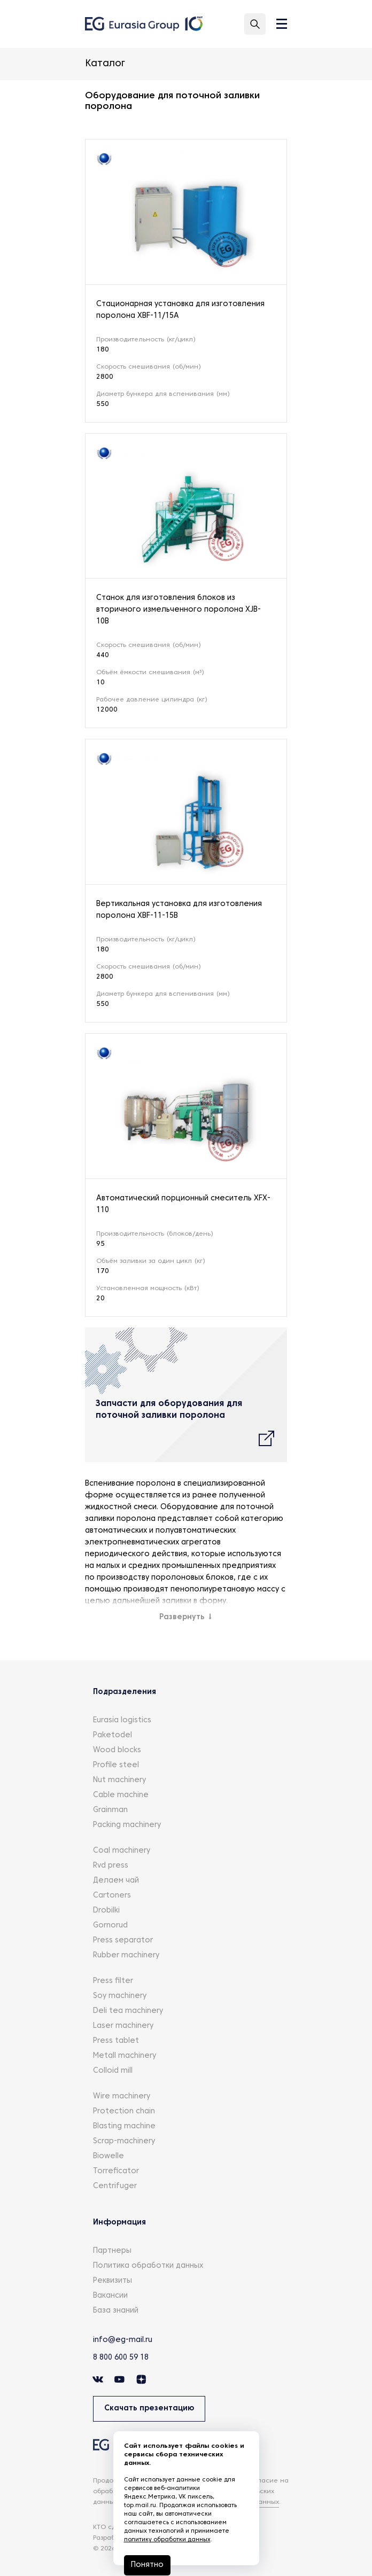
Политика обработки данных (148, 2265)
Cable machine (121, 1795)
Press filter (113, 1981)
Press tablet (116, 2041)
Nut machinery (119, 1780)
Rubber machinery (126, 1955)
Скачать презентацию (149, 2408)
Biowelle (108, 2156)
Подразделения (124, 1692)
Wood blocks (117, 1750)
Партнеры (112, 2250)
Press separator (123, 1940)
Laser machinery (123, 2026)
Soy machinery (119, 1996)
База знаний (115, 2310)
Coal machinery (121, 1850)
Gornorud (110, 1925)
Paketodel (112, 1735)
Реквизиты (112, 2280)
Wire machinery (121, 2096)
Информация (119, 2222)
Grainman (110, 1810)
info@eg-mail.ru (122, 2340)
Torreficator (116, 2171)
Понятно (147, 2565)
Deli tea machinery (128, 2011)
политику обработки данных (167, 2539)
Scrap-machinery (124, 2141)
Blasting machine (124, 2126)
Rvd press (110, 1865)
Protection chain (124, 2111)
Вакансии (110, 2295)
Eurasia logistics (122, 1720)
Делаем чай (116, 1880)
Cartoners (112, 1895)
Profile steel (116, 1765)
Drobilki (106, 1910)
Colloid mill (113, 2070)
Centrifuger (115, 2186)
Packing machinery (127, 1825)
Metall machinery (124, 2055)
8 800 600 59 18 (121, 2357)
